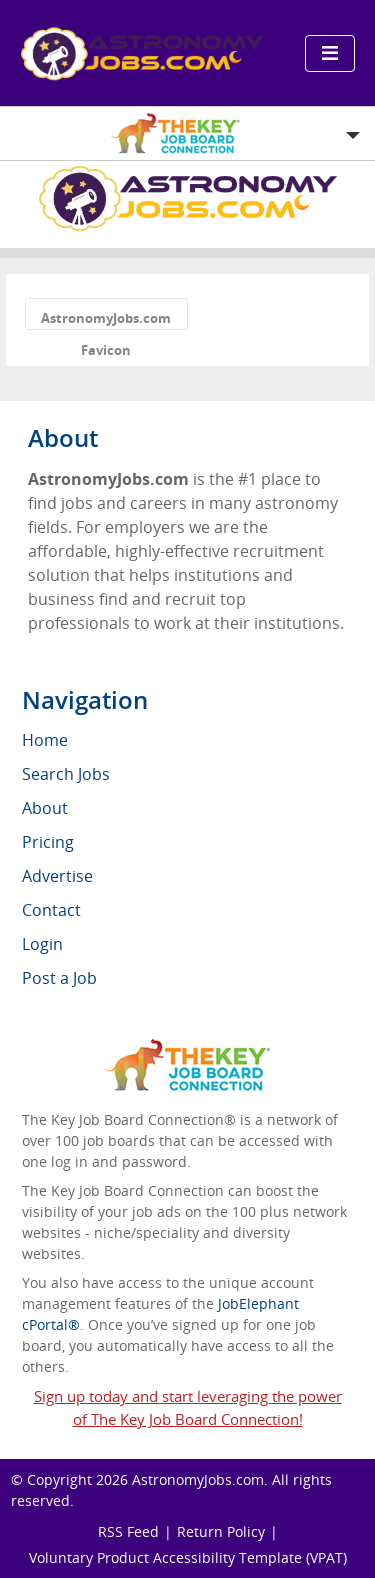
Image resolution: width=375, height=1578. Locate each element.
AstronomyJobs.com (198, 1479)
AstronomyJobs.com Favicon (106, 319)
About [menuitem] (45, 808)
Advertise (57, 876)
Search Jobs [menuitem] (66, 774)
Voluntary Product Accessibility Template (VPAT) (188, 1557)
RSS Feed (128, 1531)
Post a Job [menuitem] (59, 978)
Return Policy (221, 1531)
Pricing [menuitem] (48, 842)
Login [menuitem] (42, 944)
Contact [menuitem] (51, 910)
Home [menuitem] (45, 740)
